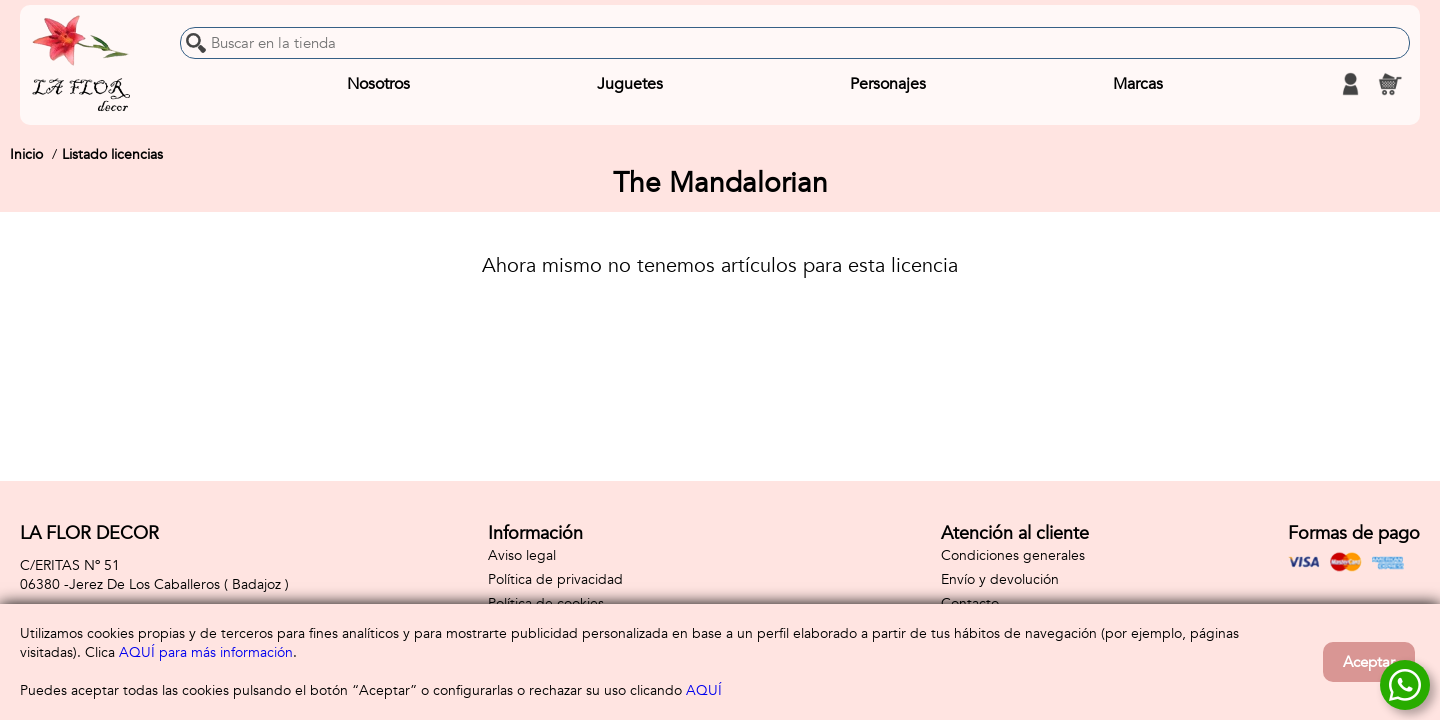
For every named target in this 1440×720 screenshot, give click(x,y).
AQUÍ (704, 690)
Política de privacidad (555, 579)
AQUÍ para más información (206, 652)
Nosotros (378, 84)
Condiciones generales (1013, 555)
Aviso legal (522, 555)
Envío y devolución (1000, 579)
